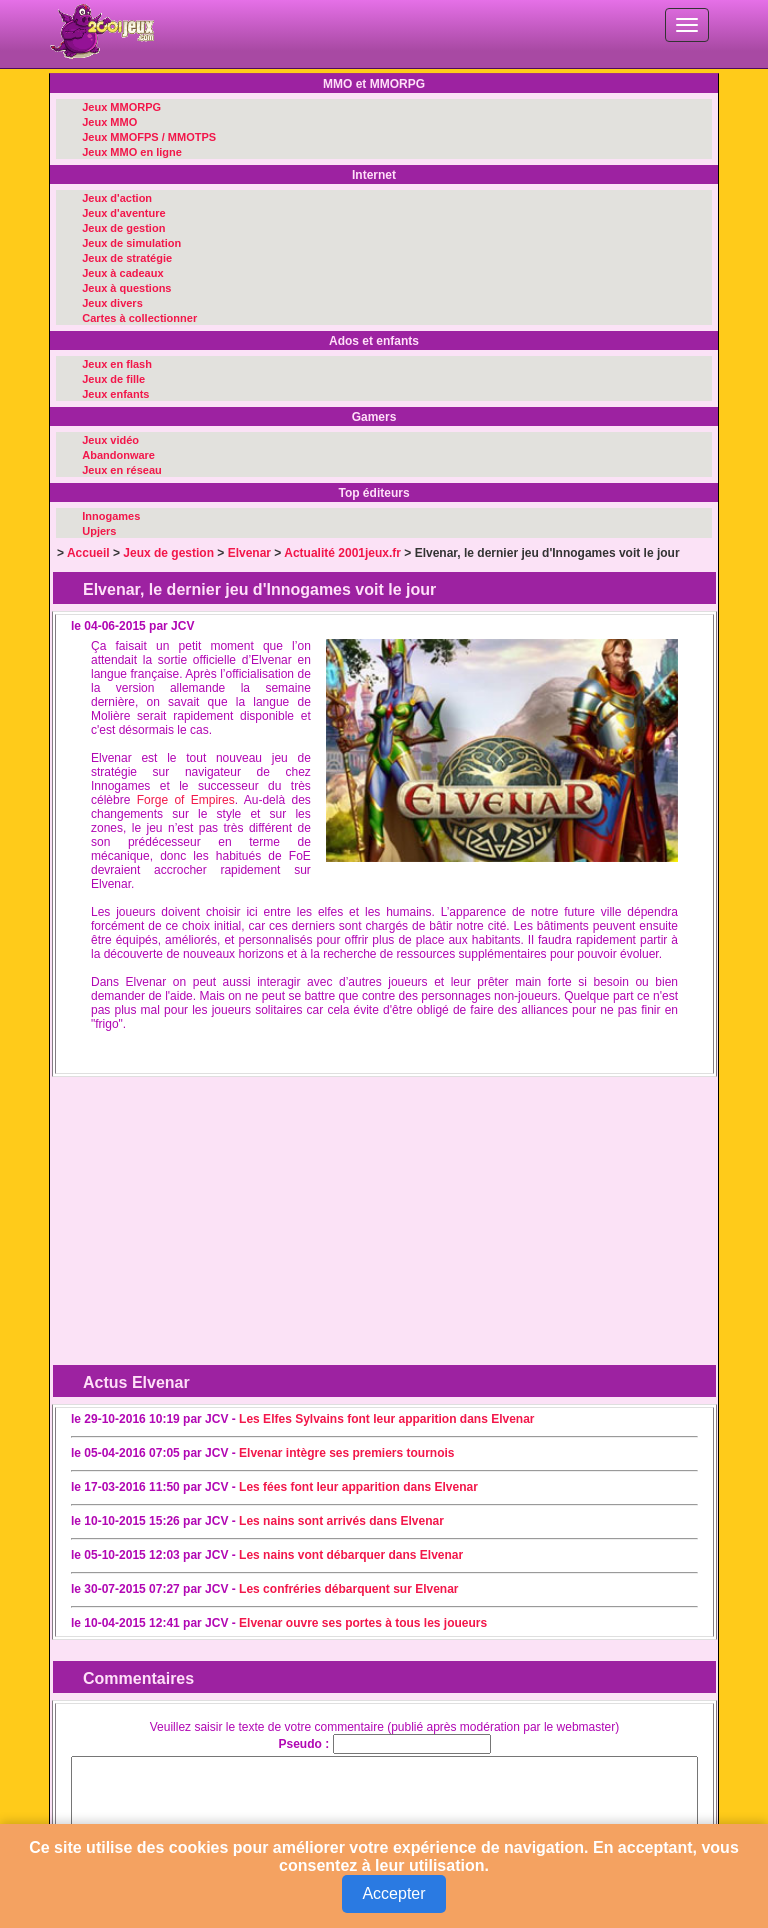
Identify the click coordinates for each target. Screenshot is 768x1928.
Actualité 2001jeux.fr (342, 553)
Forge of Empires (186, 800)
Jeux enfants (115, 394)
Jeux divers (112, 303)
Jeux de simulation (131, 243)
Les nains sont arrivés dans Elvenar (341, 1521)
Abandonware (118, 455)
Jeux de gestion (123, 228)
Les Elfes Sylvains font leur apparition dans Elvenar (386, 1419)
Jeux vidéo (110, 440)
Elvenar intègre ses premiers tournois (346, 1453)
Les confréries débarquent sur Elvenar (348, 1589)
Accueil (88, 553)
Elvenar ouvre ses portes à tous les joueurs (363, 1623)
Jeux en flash (117, 364)
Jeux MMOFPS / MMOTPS (149, 137)
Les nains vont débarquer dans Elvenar (351, 1555)
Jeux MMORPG (121, 107)
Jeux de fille (113, 379)
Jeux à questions (126, 288)
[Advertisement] (217, 1209)
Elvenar (249, 553)
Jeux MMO (109, 122)
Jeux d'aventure (123, 213)
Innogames (111, 516)
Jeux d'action (117, 198)
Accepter (393, 1893)
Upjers (99, 531)
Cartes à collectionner (139, 318)
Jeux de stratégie (127, 258)
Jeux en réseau (122, 470)
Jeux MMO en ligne (132, 152)
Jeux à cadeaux (122, 273)
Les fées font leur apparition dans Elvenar (358, 1487)
